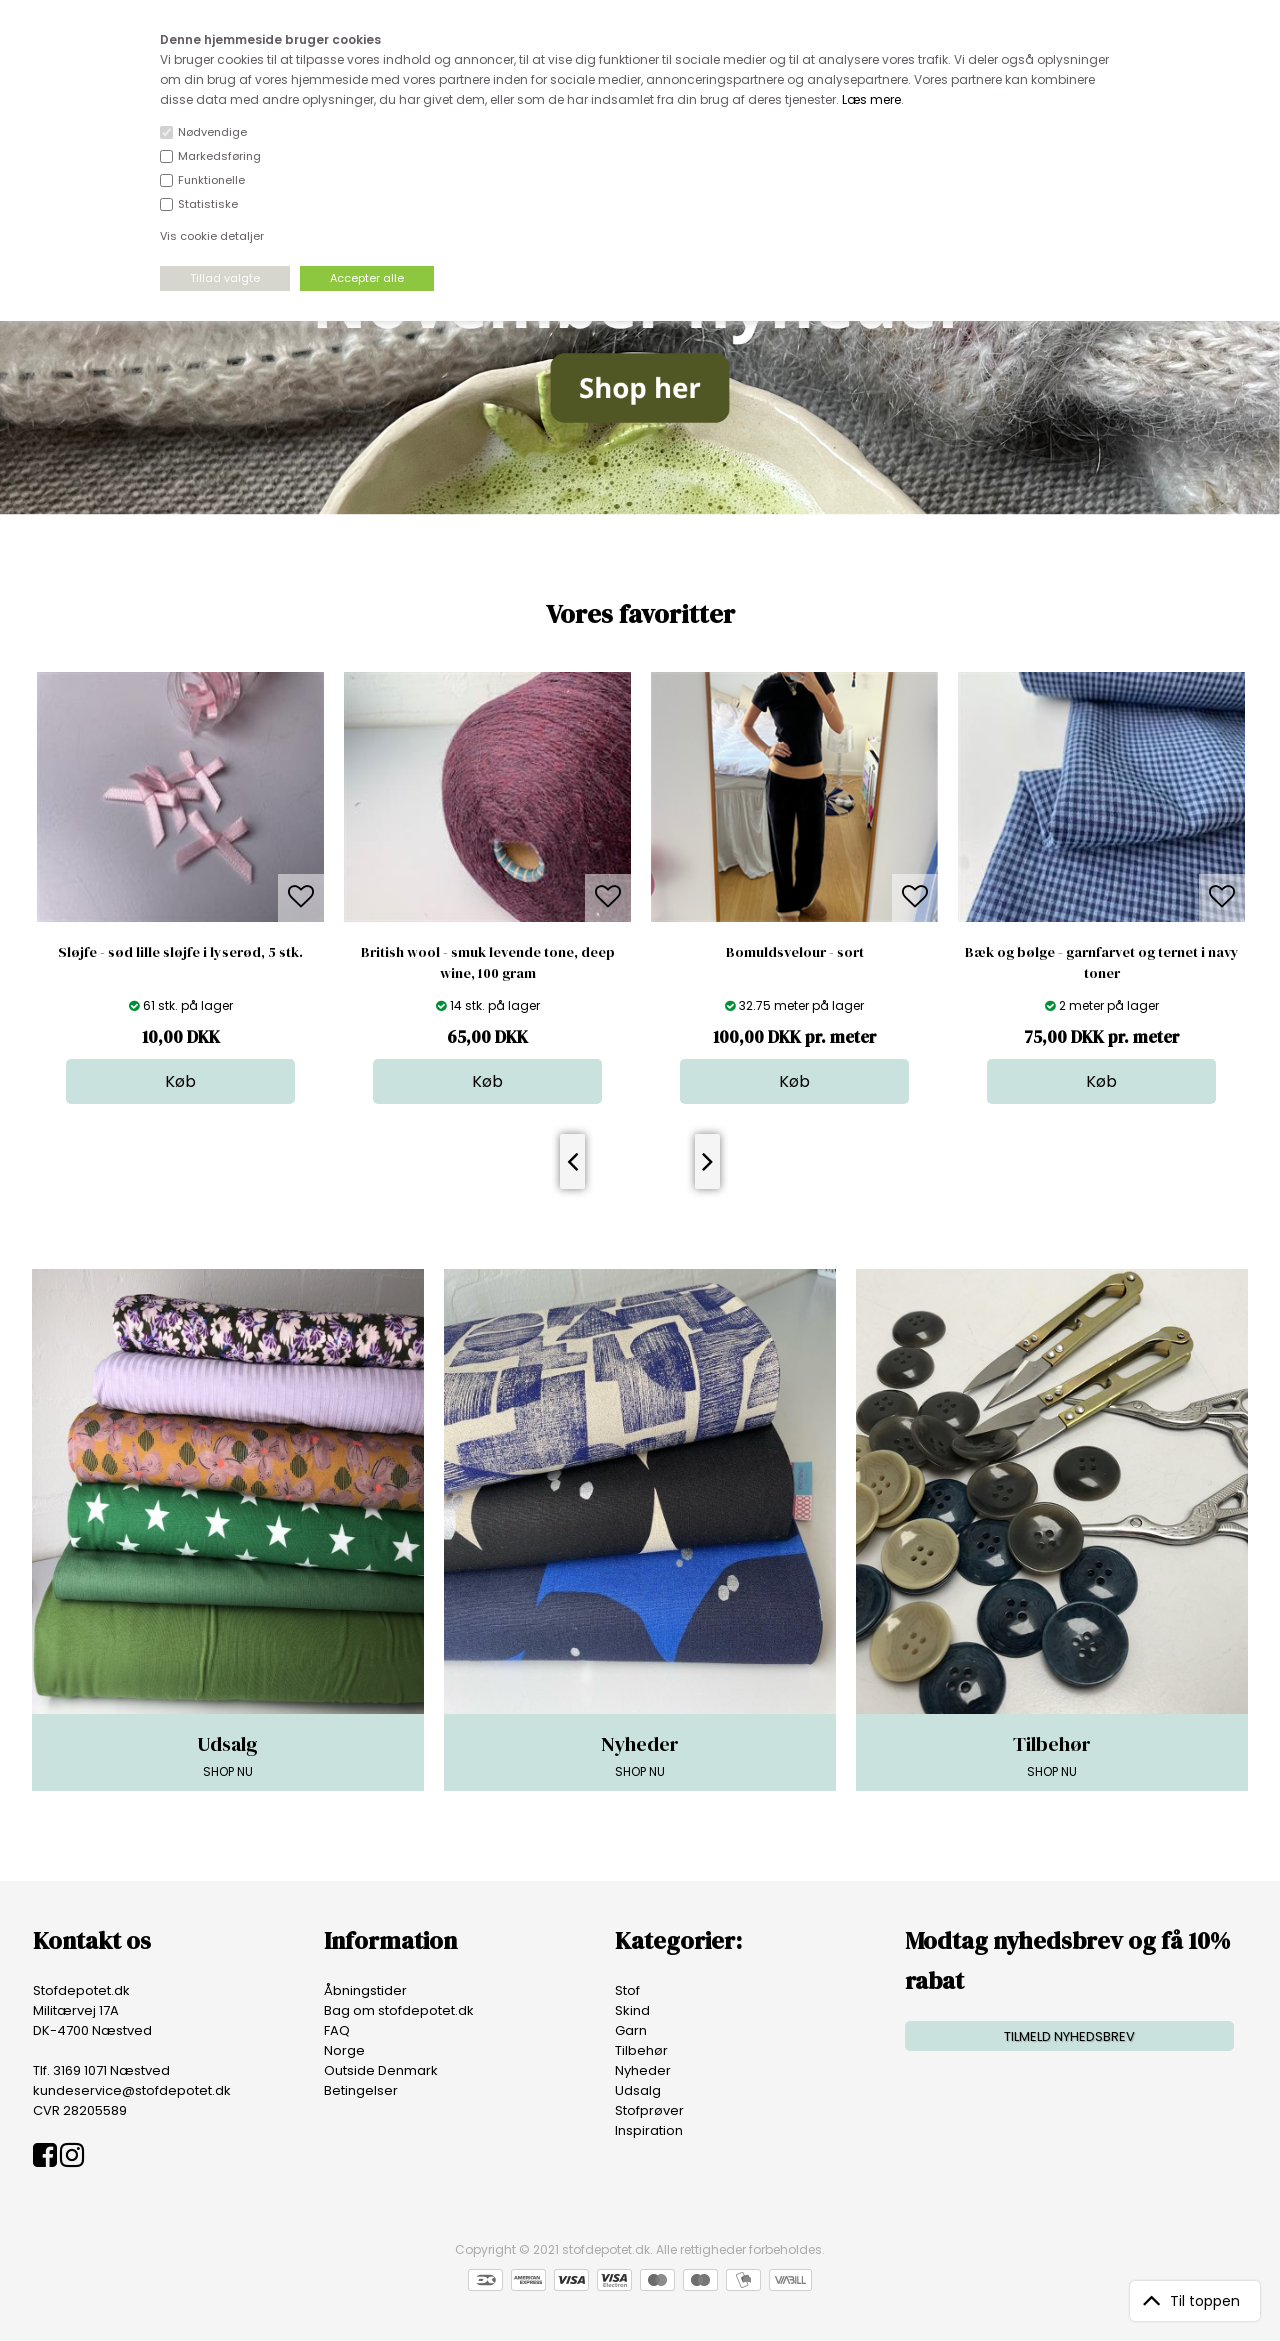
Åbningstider (365, 1990)
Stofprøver (649, 2110)
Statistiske (208, 204)
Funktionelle (211, 180)
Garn (631, 2030)
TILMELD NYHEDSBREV (1069, 2036)
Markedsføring (219, 156)
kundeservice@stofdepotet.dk (132, 2090)
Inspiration (649, 2130)
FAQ (337, 2030)
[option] (180, 888)
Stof (627, 1990)
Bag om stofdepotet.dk (399, 2010)
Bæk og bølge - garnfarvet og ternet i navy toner (1102, 962)
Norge (344, 2050)
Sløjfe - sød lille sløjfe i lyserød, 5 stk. (180, 952)
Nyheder (643, 2070)
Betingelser (361, 2090)
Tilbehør (641, 2050)
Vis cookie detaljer (212, 236)
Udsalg (638, 2090)
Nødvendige (212, 132)
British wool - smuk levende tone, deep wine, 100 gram (488, 962)
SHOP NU (228, 1755)
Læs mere (871, 99)
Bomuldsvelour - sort (795, 952)
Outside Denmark (381, 2070)
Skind (632, 2010)
